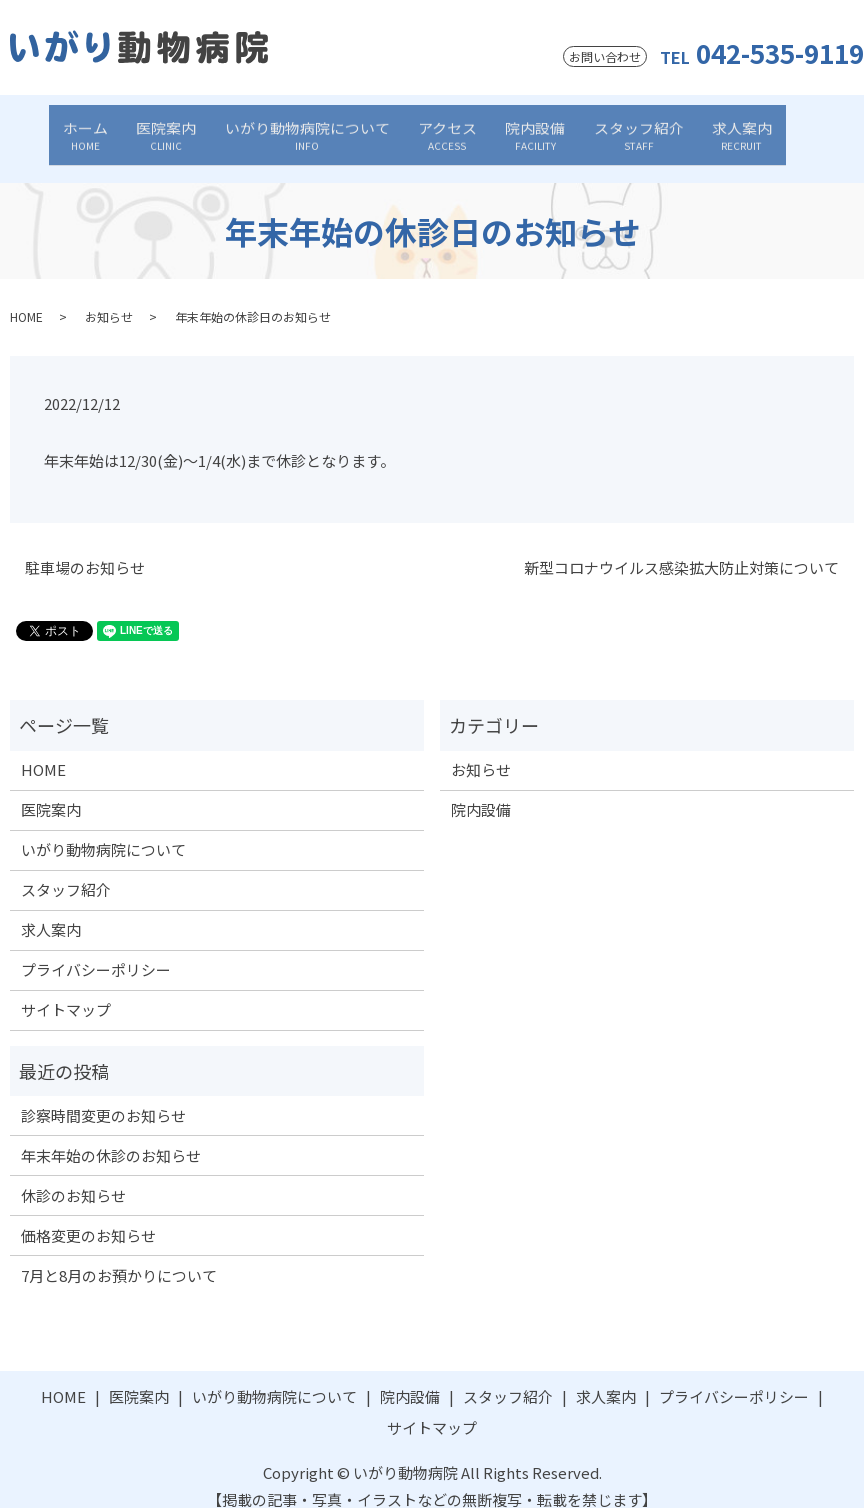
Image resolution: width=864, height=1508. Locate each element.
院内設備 (522, 129)
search (766, 129)
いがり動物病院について (320, 129)
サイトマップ (66, 989)
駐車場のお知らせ (85, 547)
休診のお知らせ (73, 1175)
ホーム (125, 129)
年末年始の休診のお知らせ (111, 1135)
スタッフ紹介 (612, 129)
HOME (26, 296)
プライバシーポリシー (96, 949)
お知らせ (109, 296)
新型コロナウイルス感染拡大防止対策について (681, 547)
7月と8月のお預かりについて (119, 1255)
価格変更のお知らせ (88, 1215)
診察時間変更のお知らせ (103, 1095)
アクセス (447, 129)
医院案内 (193, 129)
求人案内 (702, 129)
